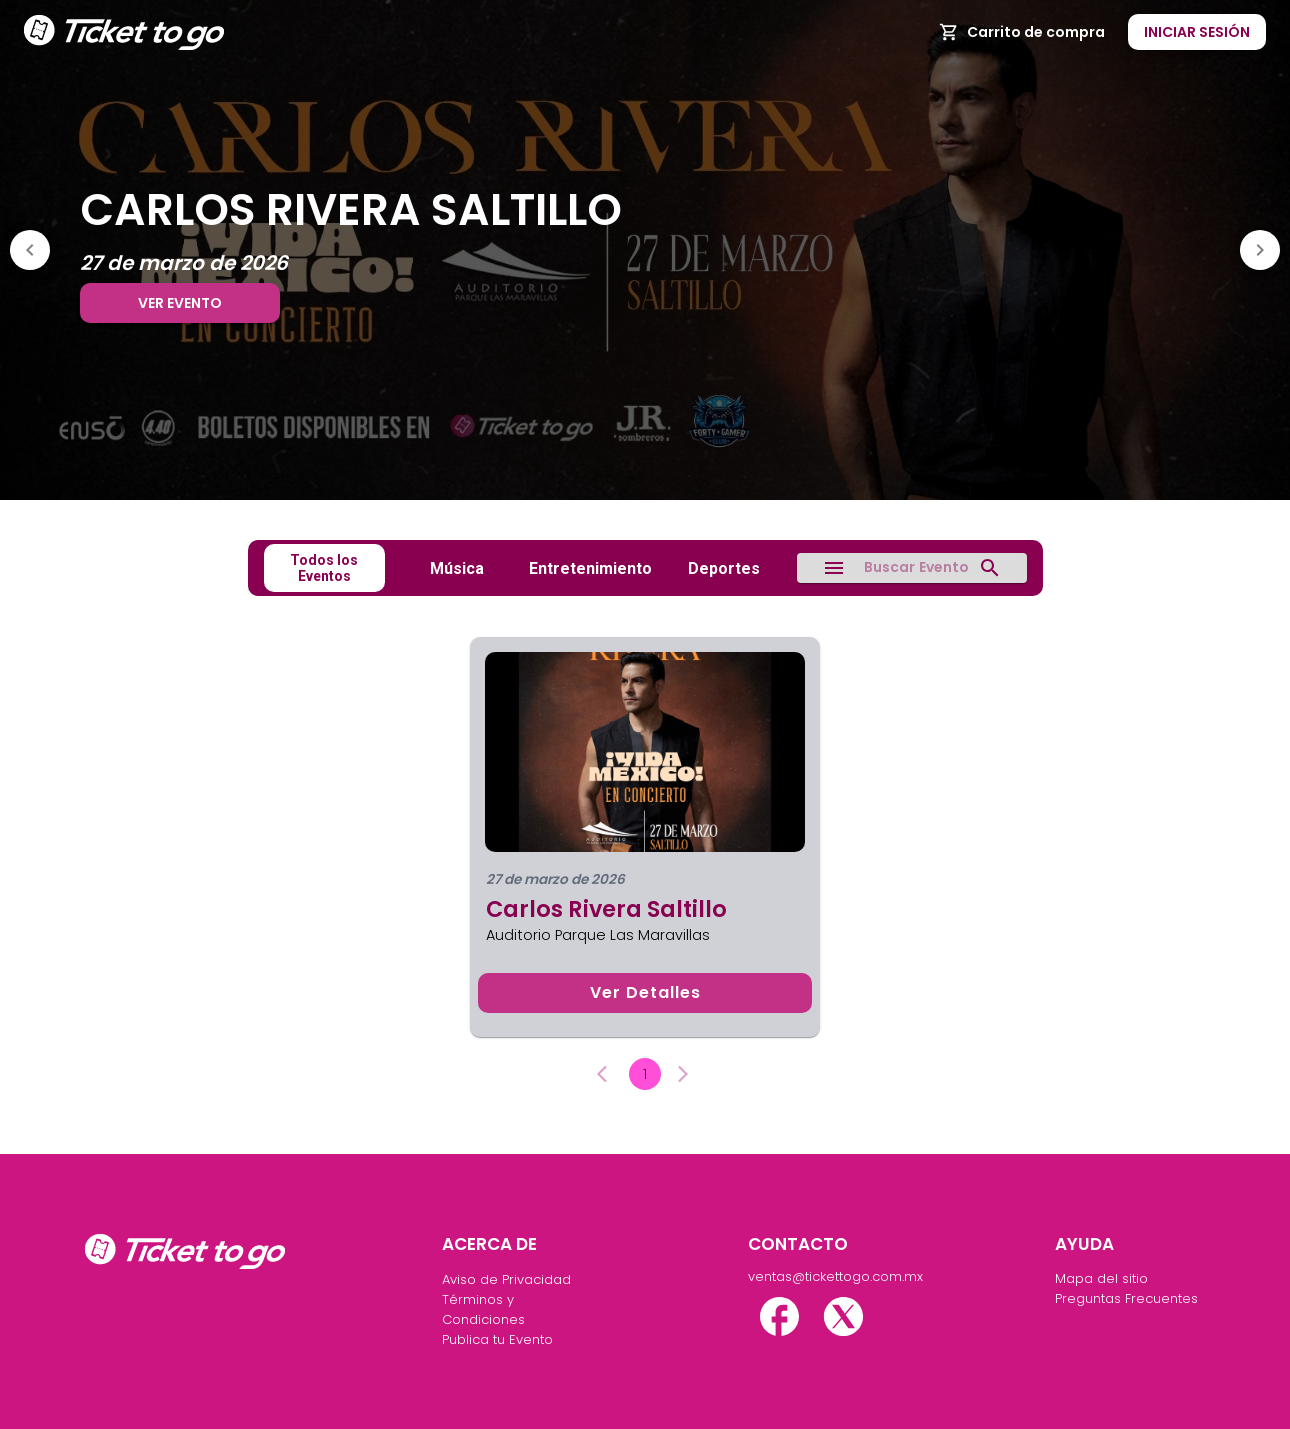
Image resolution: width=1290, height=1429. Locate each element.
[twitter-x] (843, 1316)
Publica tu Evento (497, 1339)
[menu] (834, 568)
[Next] (1260, 250)
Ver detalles (645, 993)
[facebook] (779, 1316)
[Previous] (30, 250)
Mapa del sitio (1101, 1278)
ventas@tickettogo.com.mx (823, 1276)
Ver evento (180, 303)
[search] (990, 568)
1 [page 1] (645, 1074)
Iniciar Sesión (1197, 32)
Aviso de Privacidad (506, 1279)
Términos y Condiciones (483, 1309)
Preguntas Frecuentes (1126, 1298)
